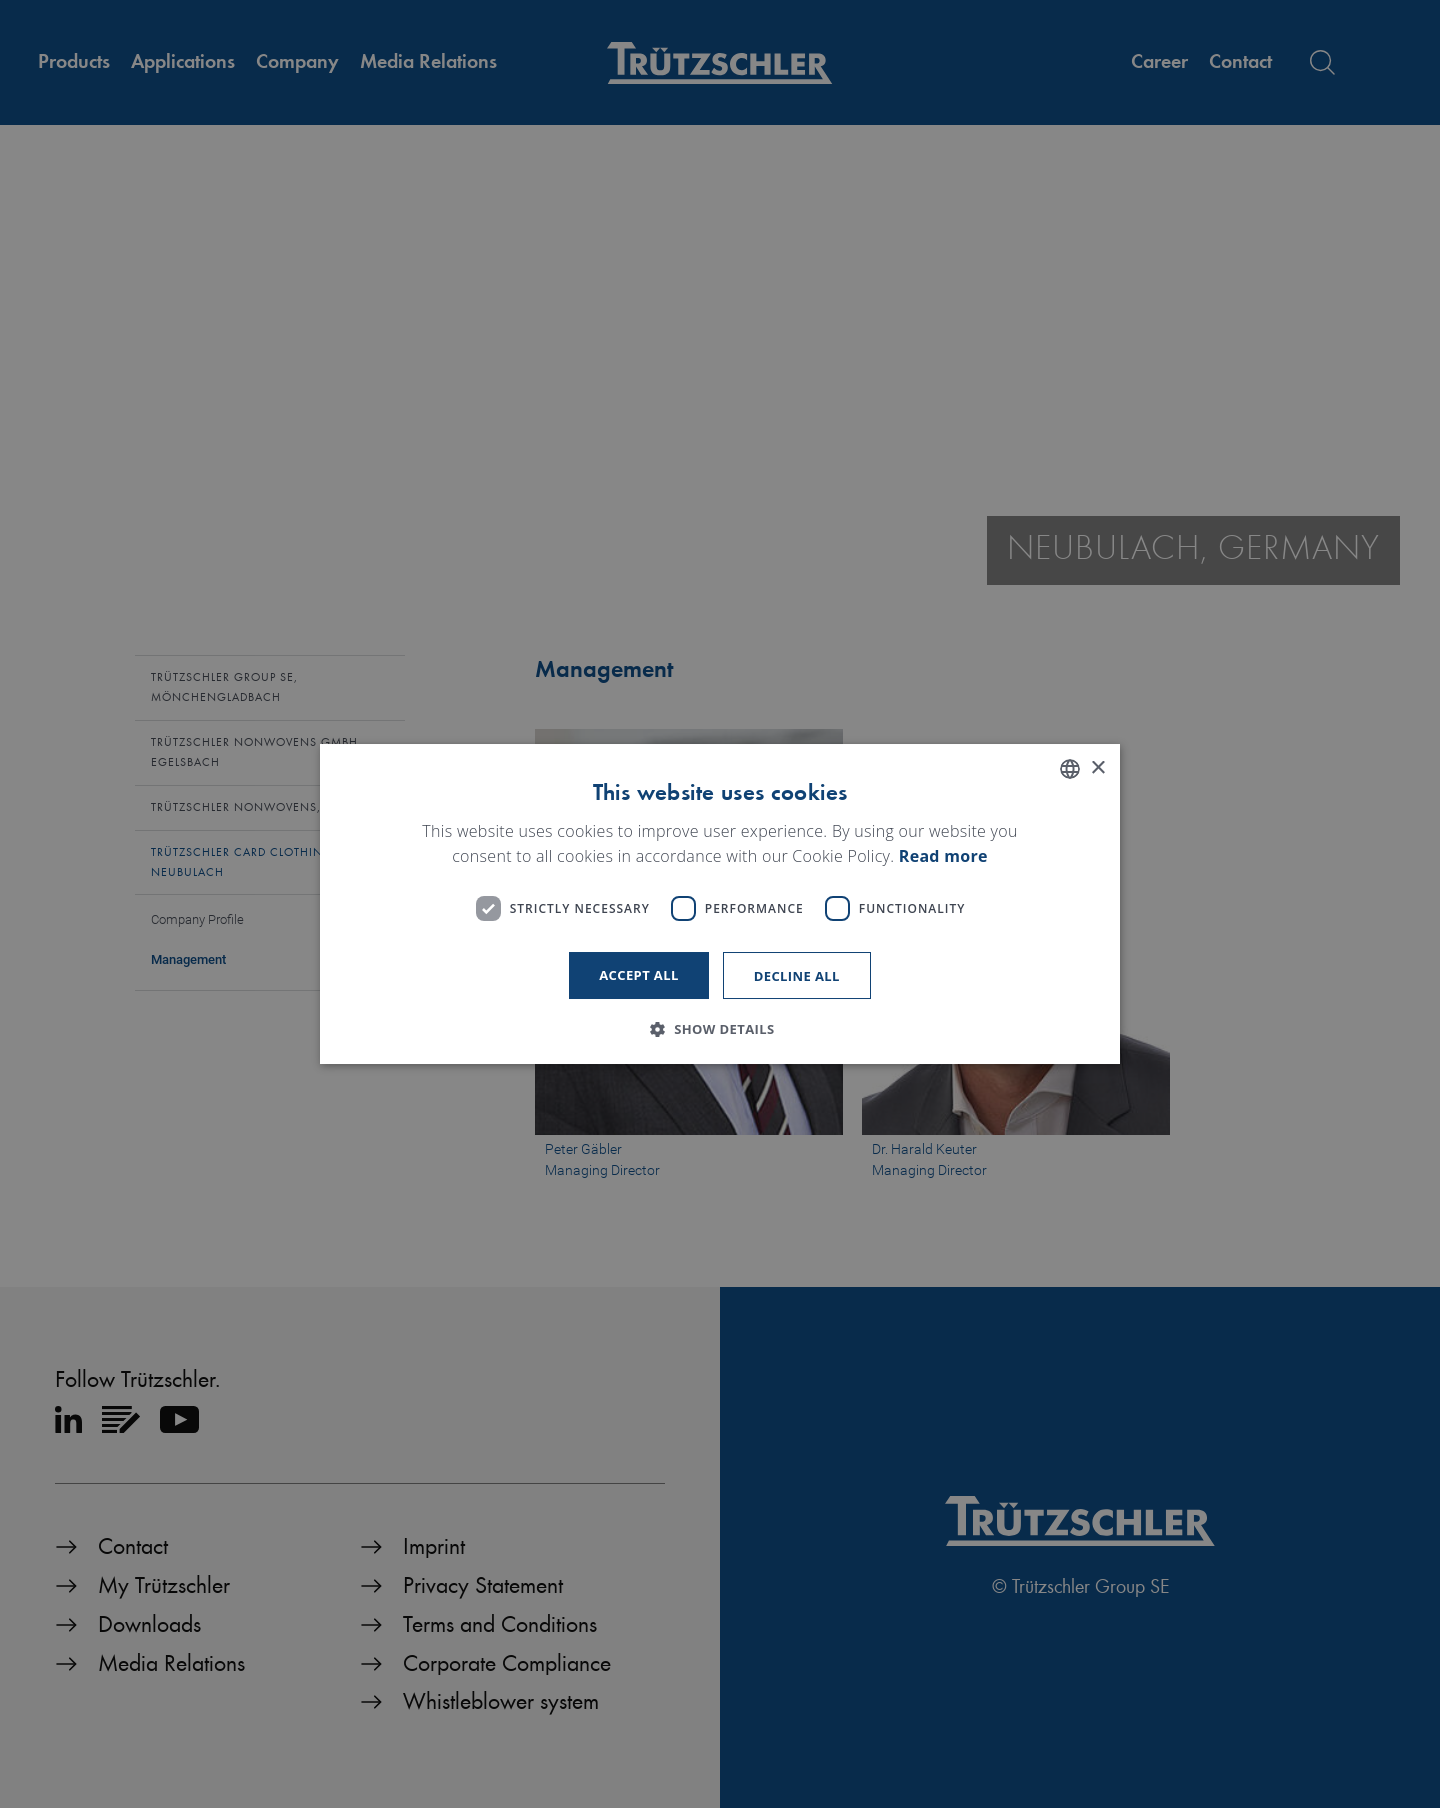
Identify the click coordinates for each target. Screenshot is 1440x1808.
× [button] (1097, 768)
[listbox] (1070, 769)
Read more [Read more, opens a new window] (943, 857)
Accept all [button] (639, 975)
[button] (719, 1029)
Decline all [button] (797, 976)
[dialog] (720, 904)
